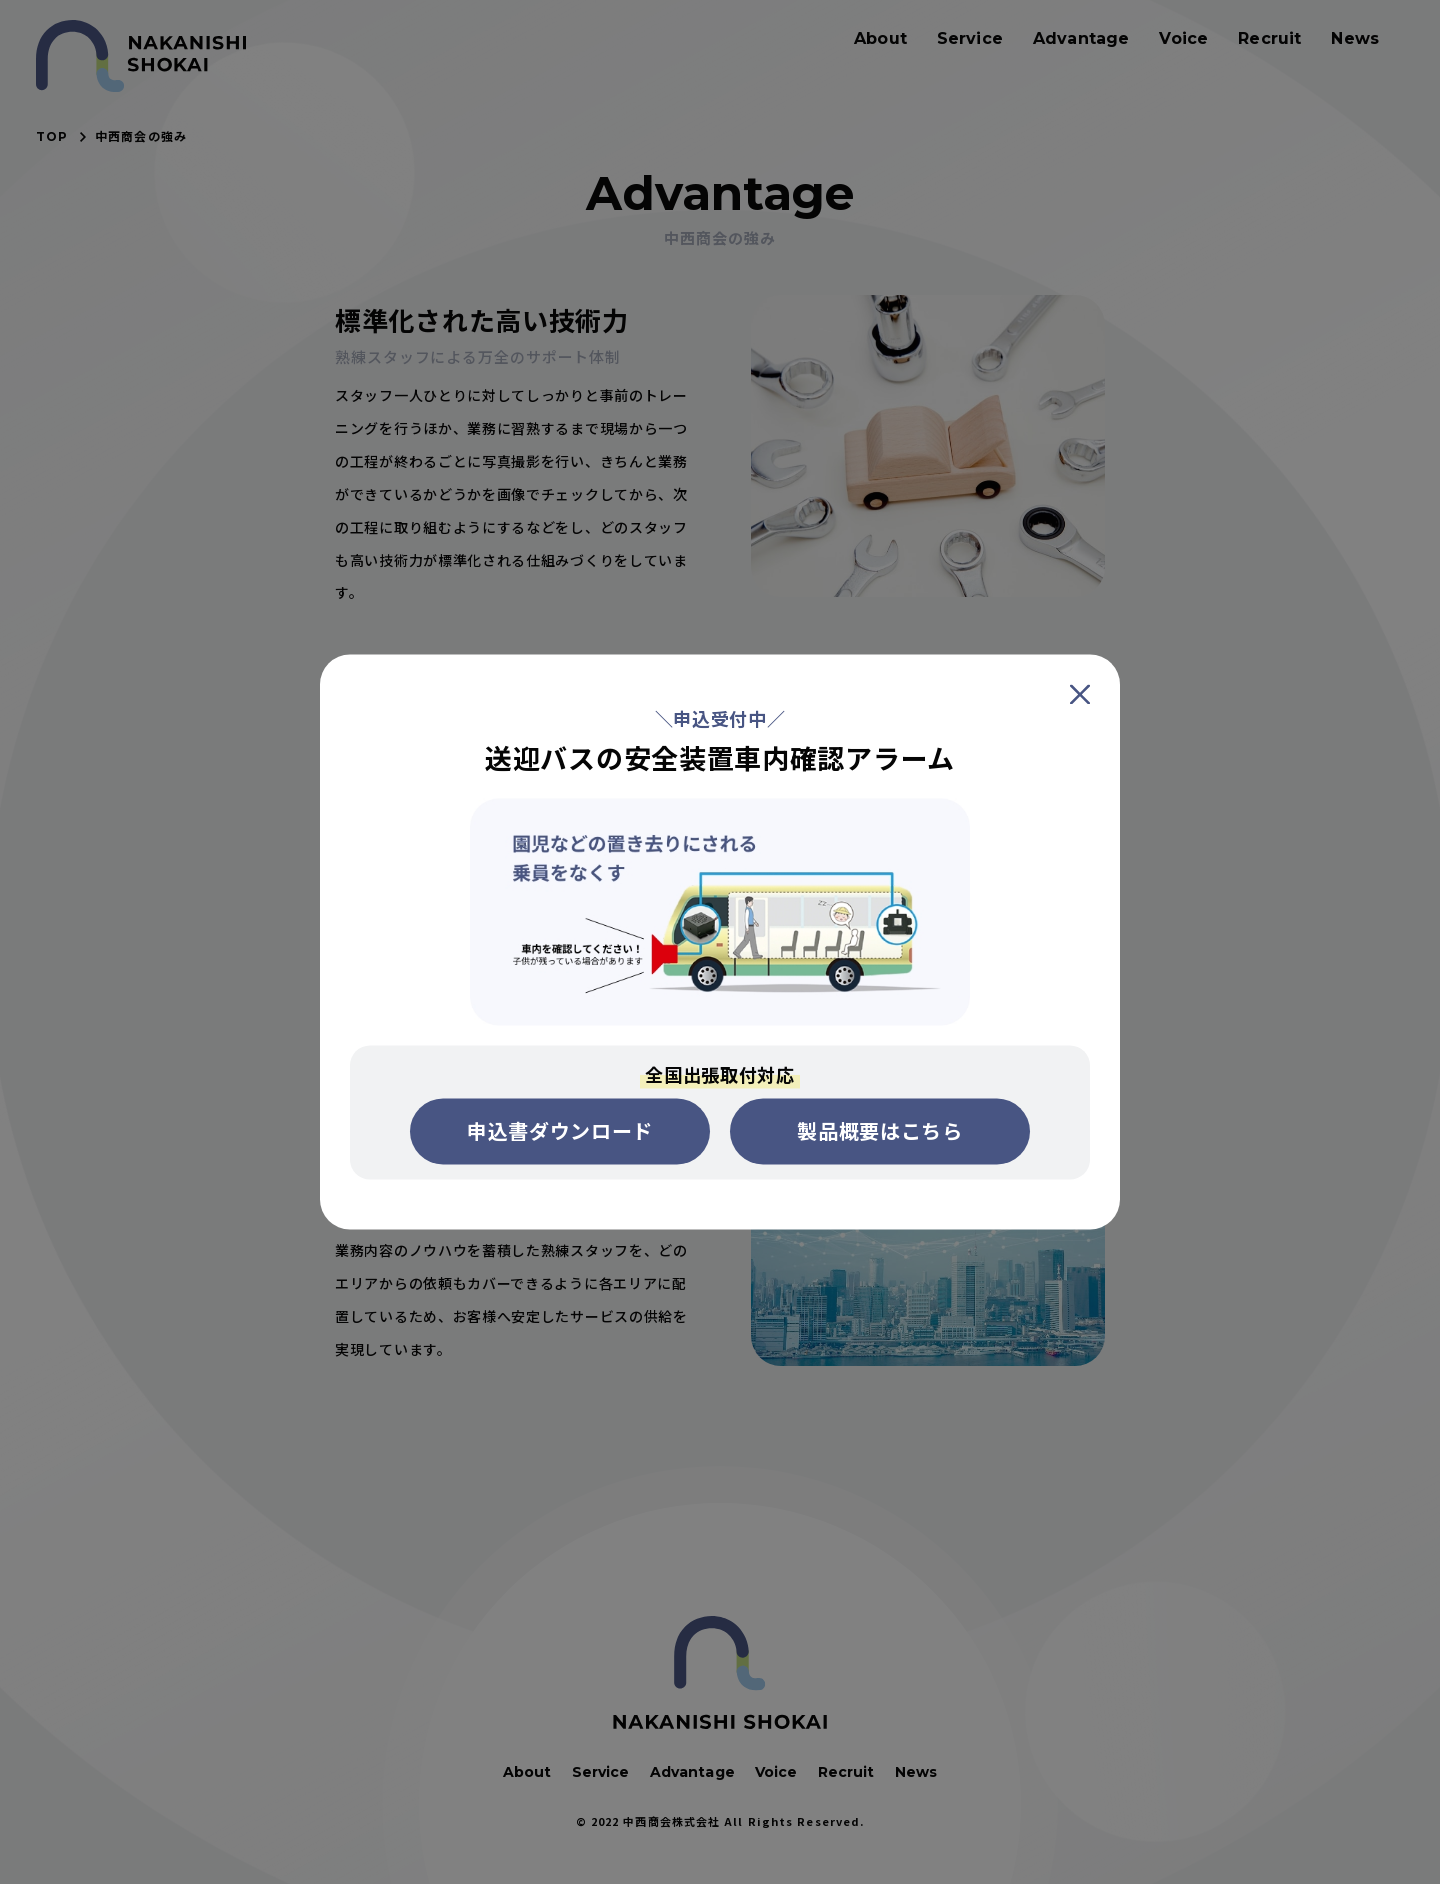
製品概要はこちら (880, 1131)
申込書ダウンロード (560, 1131)
